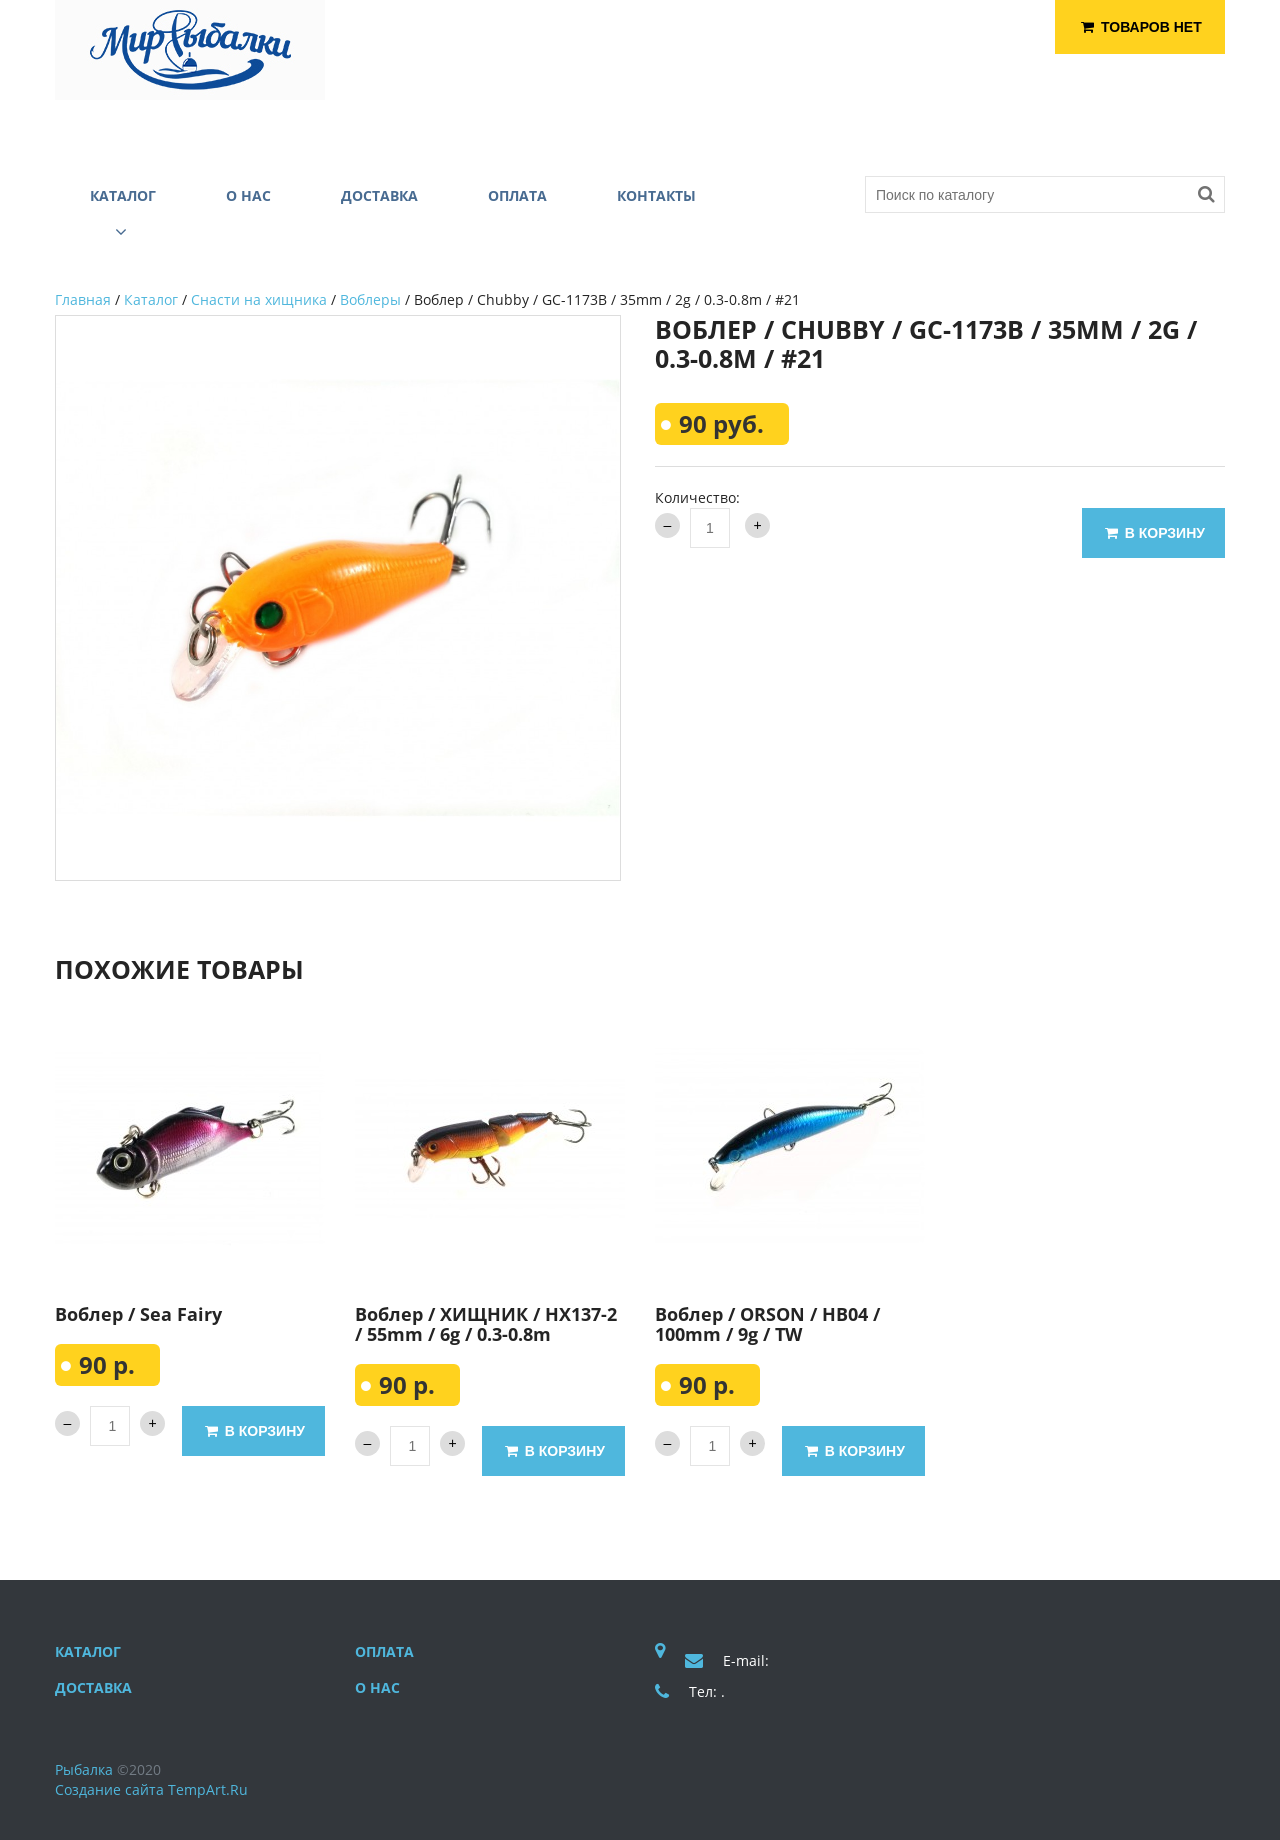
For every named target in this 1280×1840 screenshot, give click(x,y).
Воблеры (370, 299)
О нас (377, 1687)
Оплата (384, 1651)
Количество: (697, 497)
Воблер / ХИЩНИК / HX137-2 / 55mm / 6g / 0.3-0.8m (486, 1324)
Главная (83, 299)
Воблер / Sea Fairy (138, 1314)
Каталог (151, 299)
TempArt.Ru (208, 1789)
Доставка (93, 1687)
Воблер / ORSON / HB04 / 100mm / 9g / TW (767, 1324)
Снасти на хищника (259, 299)
